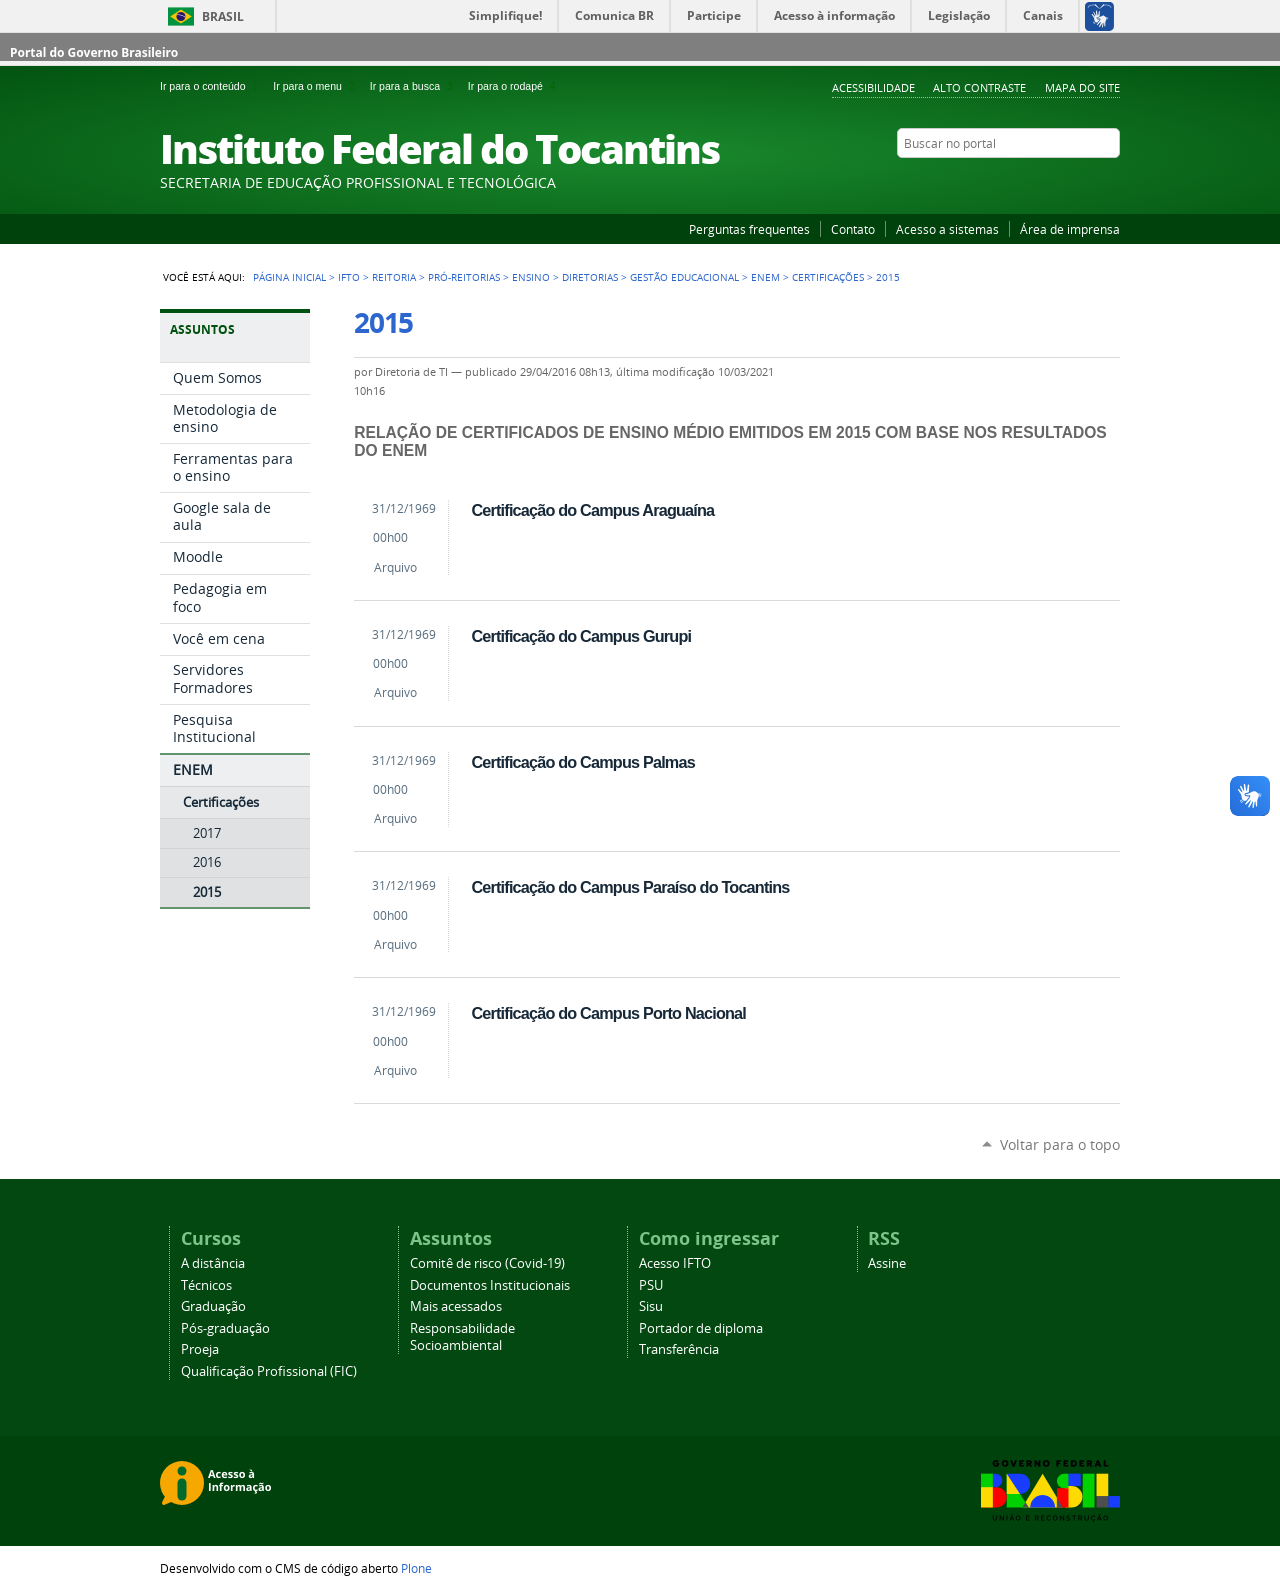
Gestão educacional (684, 277)
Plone (416, 1568)
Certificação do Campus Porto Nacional (608, 1013)
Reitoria (394, 277)
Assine (887, 1263)
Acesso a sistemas (947, 229)
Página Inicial (289, 277)
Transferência (679, 1349)
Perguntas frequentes (749, 229)
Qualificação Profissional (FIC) (269, 1371)
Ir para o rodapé (514, 86)
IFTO (349, 277)
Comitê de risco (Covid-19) (487, 1263)
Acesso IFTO (675, 1263)
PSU (651, 1285)
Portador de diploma (701, 1328)
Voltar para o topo (1060, 1144)
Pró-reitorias (464, 277)
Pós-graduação (225, 1328)
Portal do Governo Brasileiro (94, 52)
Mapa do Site (1082, 87)
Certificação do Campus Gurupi (581, 636)
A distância (213, 1263)
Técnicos (206, 1285)
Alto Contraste (979, 87)
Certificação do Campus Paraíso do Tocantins (630, 887)
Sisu (651, 1306)
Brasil (223, 16)
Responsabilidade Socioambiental (462, 1337)
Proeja (200, 1349)
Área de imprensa (1070, 229)
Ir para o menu (317, 86)
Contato (853, 229)
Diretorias (590, 277)
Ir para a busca (415, 86)
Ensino (531, 277)
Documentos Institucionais (490, 1285)
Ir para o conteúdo (212, 86)
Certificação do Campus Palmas (582, 762)
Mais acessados (456, 1306)
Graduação (213, 1306)
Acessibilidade (873, 87)
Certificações (828, 277)
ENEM (765, 277)
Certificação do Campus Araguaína (592, 510)
